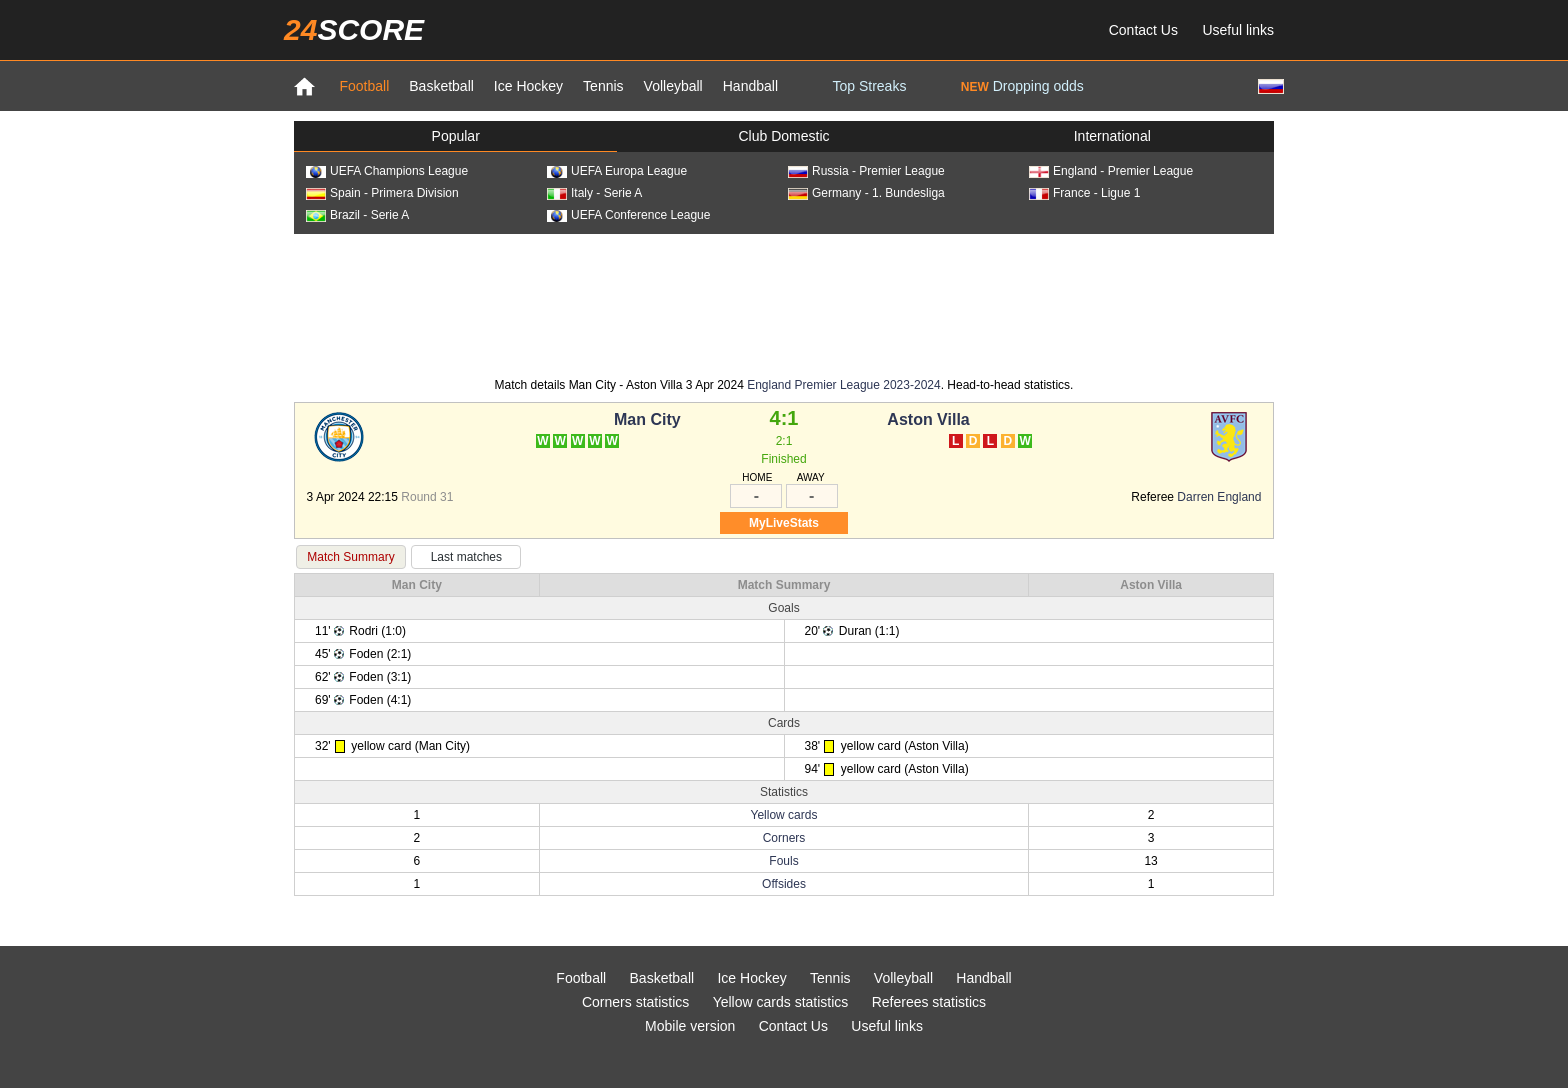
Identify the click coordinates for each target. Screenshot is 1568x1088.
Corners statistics (635, 1002)
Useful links (1238, 30)
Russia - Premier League (866, 171)
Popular (456, 136)
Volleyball (673, 86)
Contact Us (1143, 30)
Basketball (441, 86)
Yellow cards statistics (781, 1002)
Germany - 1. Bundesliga (866, 193)
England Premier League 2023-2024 (843, 385)
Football (364, 86)
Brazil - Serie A (357, 215)
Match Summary (350, 557)
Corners (784, 838)
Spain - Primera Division (382, 193)
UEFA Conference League (628, 215)
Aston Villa (928, 419)
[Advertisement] (784, 304)
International (1112, 136)
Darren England (1219, 497)
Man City (647, 419)
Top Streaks (869, 86)
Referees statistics (929, 1002)
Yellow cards (784, 815)
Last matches (466, 557)
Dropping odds (1022, 86)
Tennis (603, 86)
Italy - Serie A (594, 193)
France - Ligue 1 (1084, 193)
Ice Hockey (528, 86)
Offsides (784, 884)
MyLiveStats (784, 523)
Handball (750, 86)
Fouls (783, 861)
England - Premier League (1111, 171)
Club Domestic (783, 136)
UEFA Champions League (387, 171)
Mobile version (690, 1026)
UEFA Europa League (617, 171)
